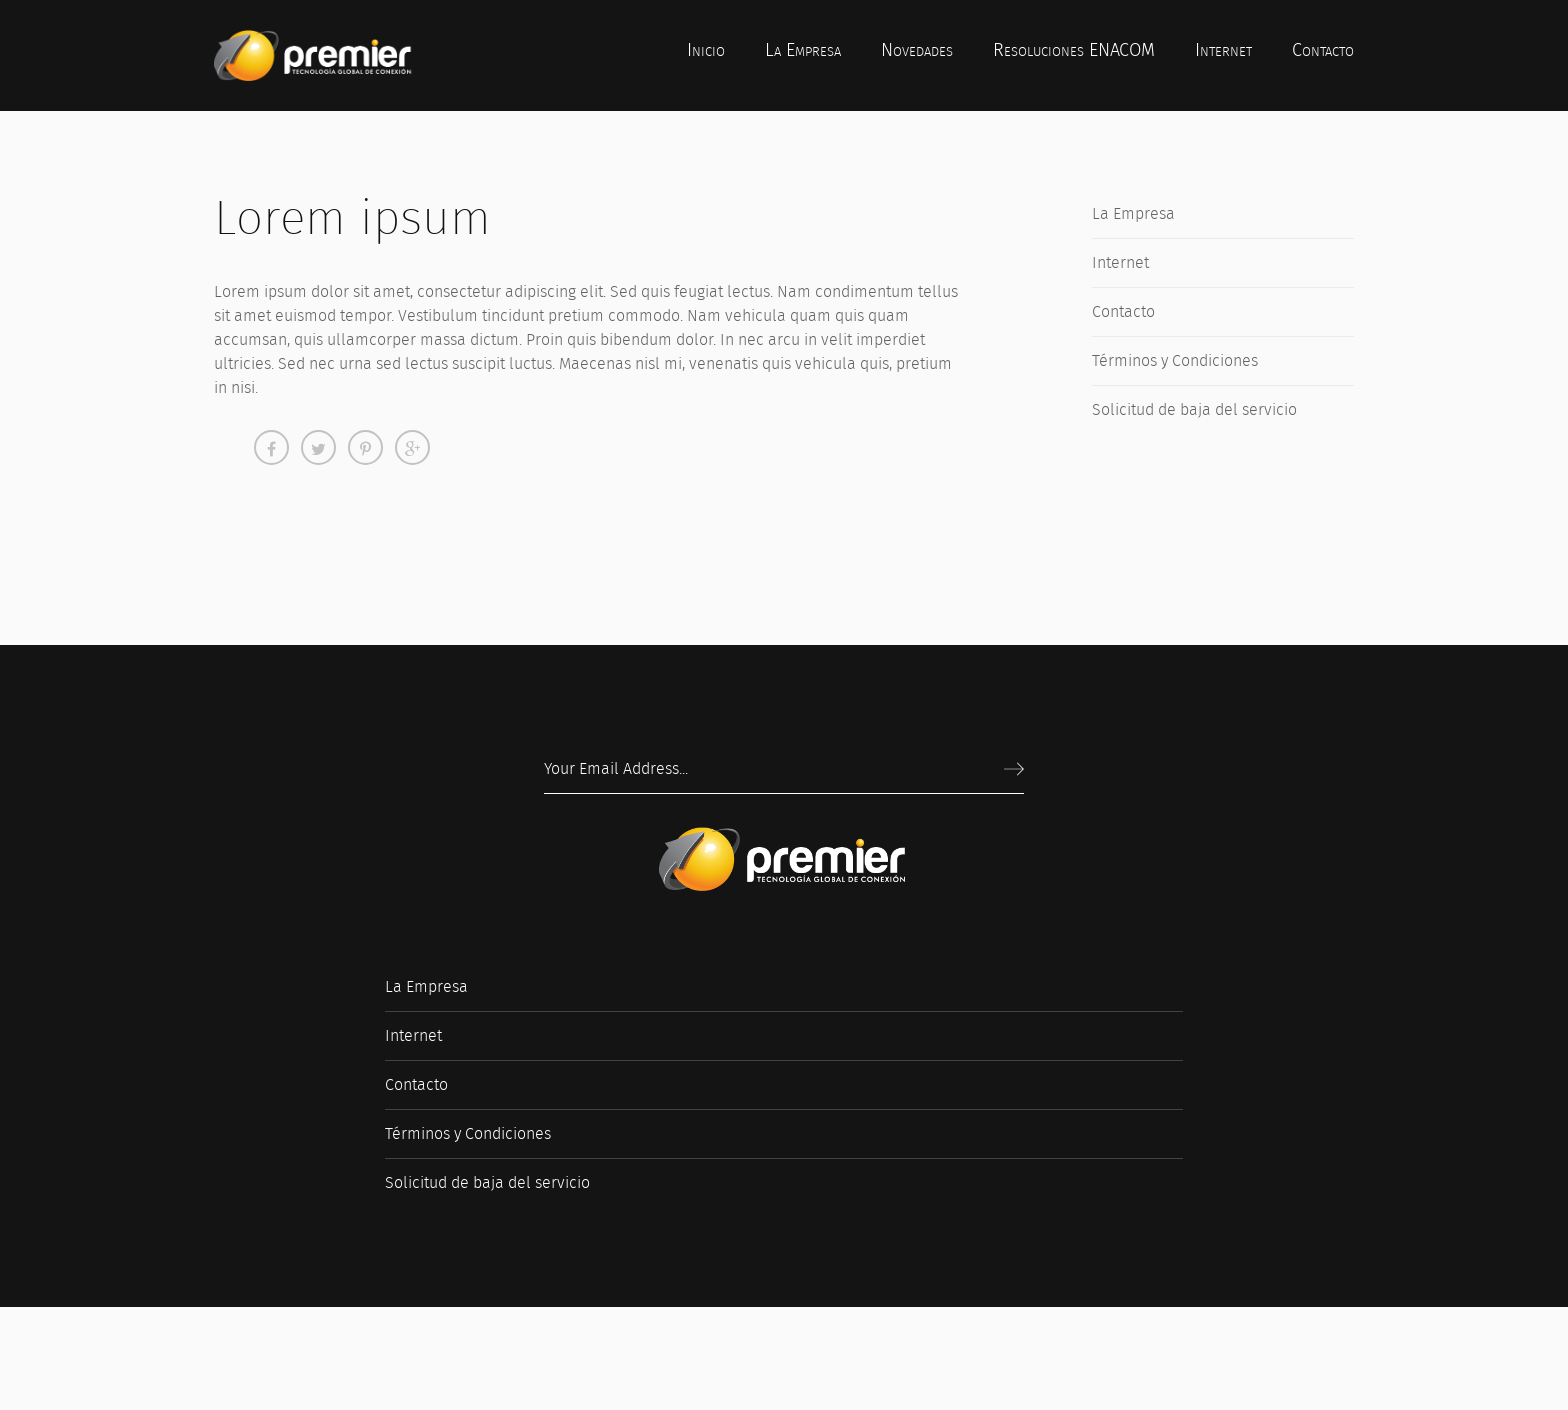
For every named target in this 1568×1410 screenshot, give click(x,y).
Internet (1120, 262)
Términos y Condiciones (1175, 360)
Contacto (1123, 311)
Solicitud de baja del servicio (1194, 409)
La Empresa (1133, 213)
